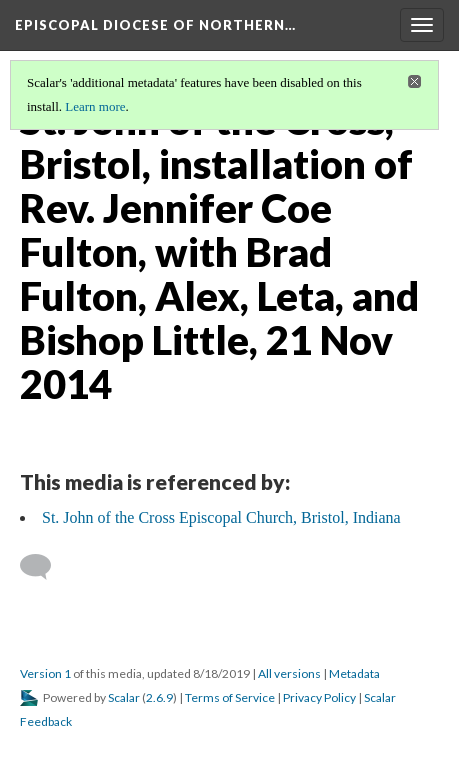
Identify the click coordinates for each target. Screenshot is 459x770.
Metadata (354, 673)
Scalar (124, 697)
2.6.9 (159, 697)
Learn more (95, 106)
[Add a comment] (44, 567)
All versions (289, 673)
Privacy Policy (319, 697)
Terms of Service (230, 697)
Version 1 (45, 673)
